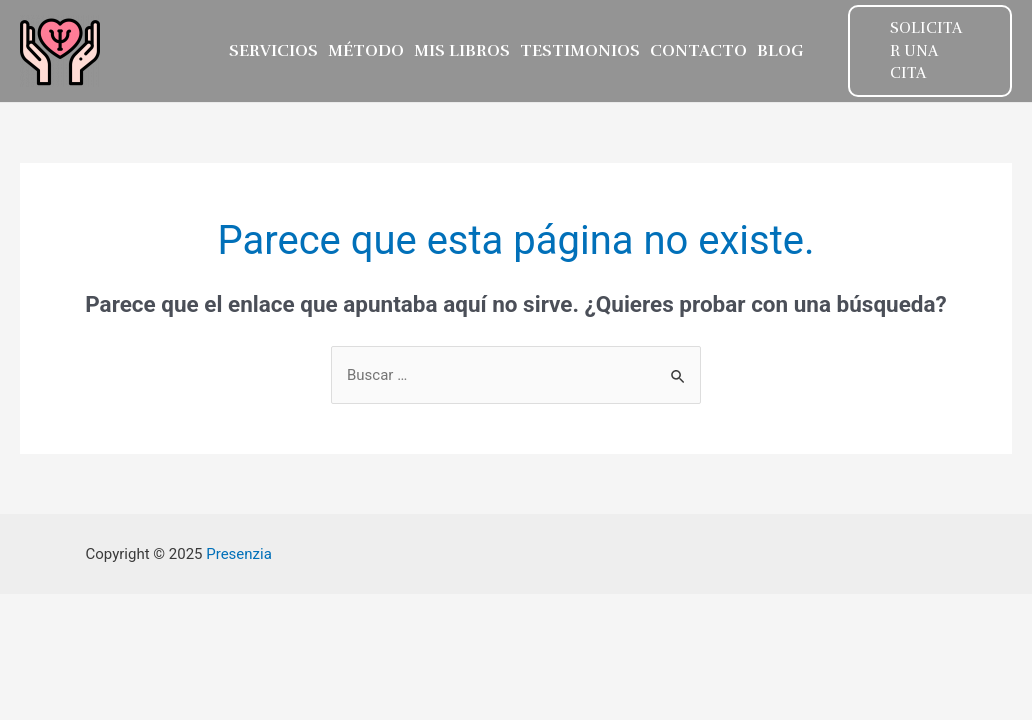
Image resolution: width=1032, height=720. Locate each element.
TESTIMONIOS (580, 51)
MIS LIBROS (462, 51)
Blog (780, 51)
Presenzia (239, 554)
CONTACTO (698, 51)
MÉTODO (366, 51)
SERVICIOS (273, 51)
